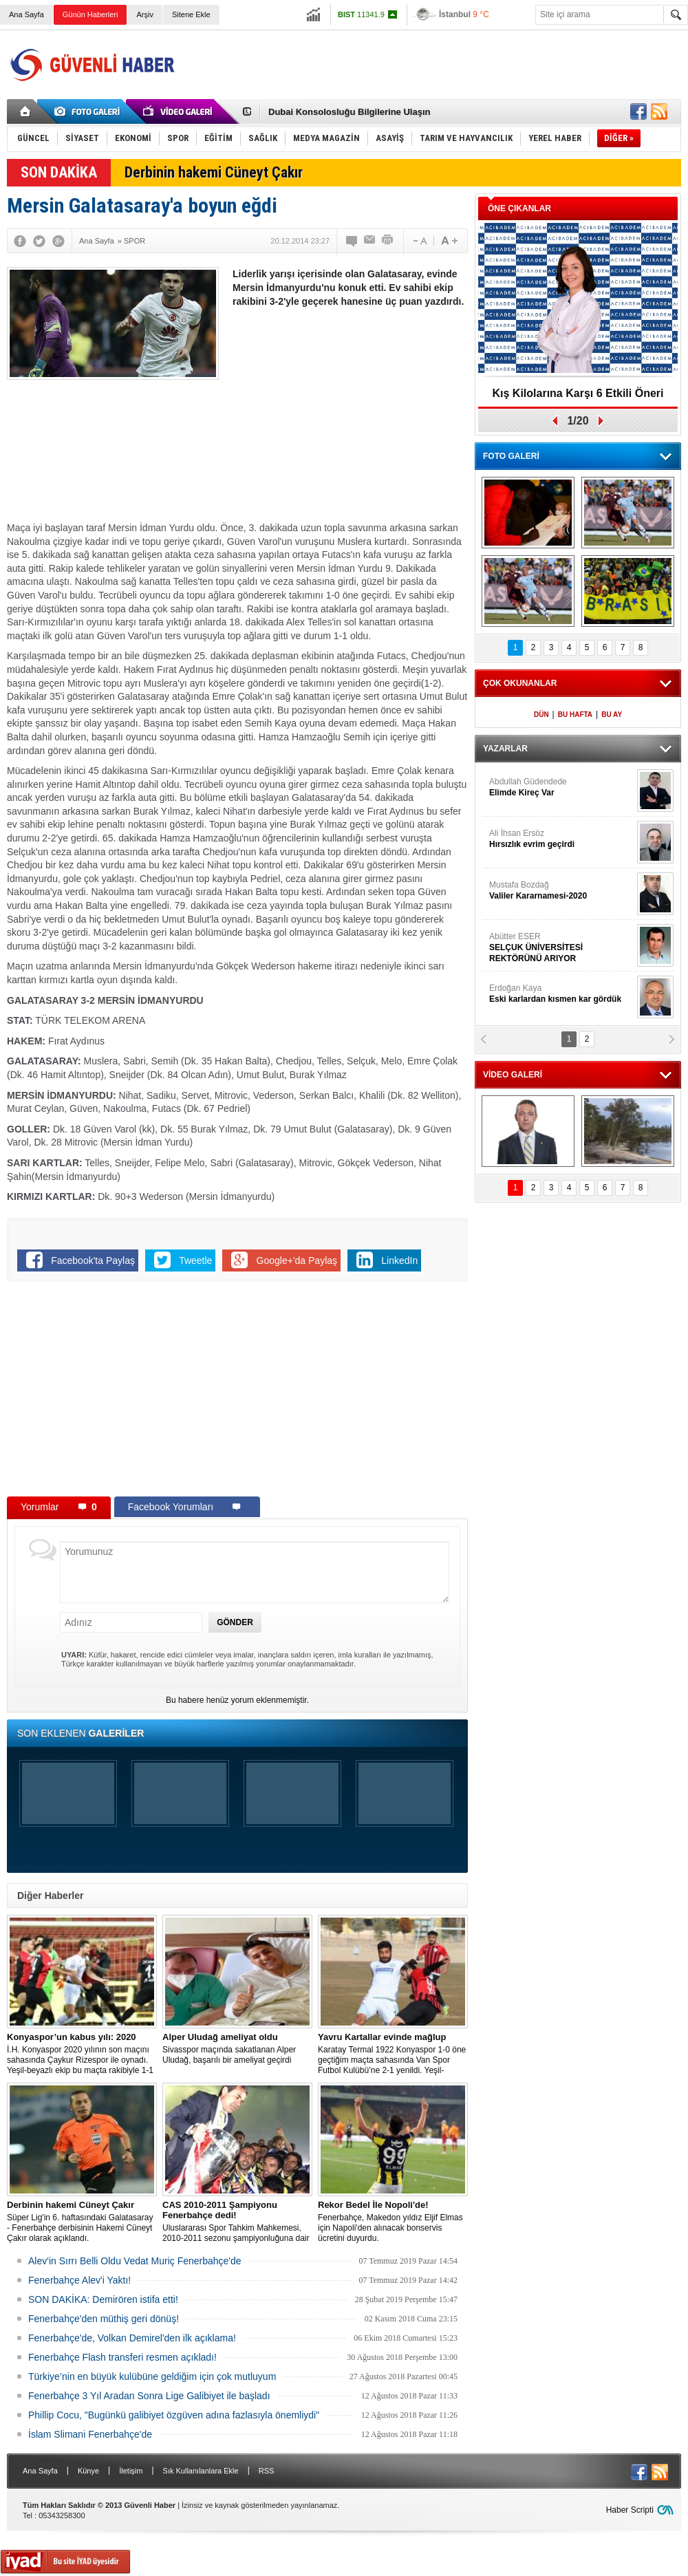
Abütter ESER (561, 948)
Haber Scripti (630, 2510)
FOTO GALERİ (511, 456)
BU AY (611, 714)
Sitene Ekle (191, 14)
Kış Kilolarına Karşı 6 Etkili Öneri (578, 393)
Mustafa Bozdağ (561, 890)
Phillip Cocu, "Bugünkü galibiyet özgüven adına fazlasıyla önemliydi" (173, 2415)
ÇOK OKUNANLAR (520, 683)
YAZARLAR (505, 748)
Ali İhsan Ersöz (561, 839)
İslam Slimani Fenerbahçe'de (90, 2434)
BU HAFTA (575, 714)
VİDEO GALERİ (512, 1075)
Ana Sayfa (26, 14)
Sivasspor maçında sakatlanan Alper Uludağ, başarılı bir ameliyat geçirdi (237, 2048)
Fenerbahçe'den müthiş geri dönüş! (103, 2318)
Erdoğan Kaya (561, 994)
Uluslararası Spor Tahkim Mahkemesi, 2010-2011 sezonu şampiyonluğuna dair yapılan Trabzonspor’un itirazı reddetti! (237, 2222)
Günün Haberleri (90, 14)
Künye (88, 2471)
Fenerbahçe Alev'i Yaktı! (79, 2280)
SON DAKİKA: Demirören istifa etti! (103, 2299)
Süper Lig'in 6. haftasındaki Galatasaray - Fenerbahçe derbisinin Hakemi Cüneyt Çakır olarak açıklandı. (82, 2221)
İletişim (130, 2471)
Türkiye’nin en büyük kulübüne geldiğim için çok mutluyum (152, 2376)
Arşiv (144, 14)
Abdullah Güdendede (561, 787)
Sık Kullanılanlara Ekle (201, 2471)
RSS (267, 2471)
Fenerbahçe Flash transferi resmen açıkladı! (122, 2357)
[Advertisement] (431, 102)
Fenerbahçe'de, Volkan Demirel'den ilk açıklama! (132, 2337)
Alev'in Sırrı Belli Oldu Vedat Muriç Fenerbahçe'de (134, 2260)
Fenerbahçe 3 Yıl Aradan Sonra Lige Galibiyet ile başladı (149, 2395)
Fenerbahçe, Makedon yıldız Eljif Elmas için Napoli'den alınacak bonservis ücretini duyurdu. (393, 2221)
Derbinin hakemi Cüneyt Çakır (214, 172)
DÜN (541, 714)
